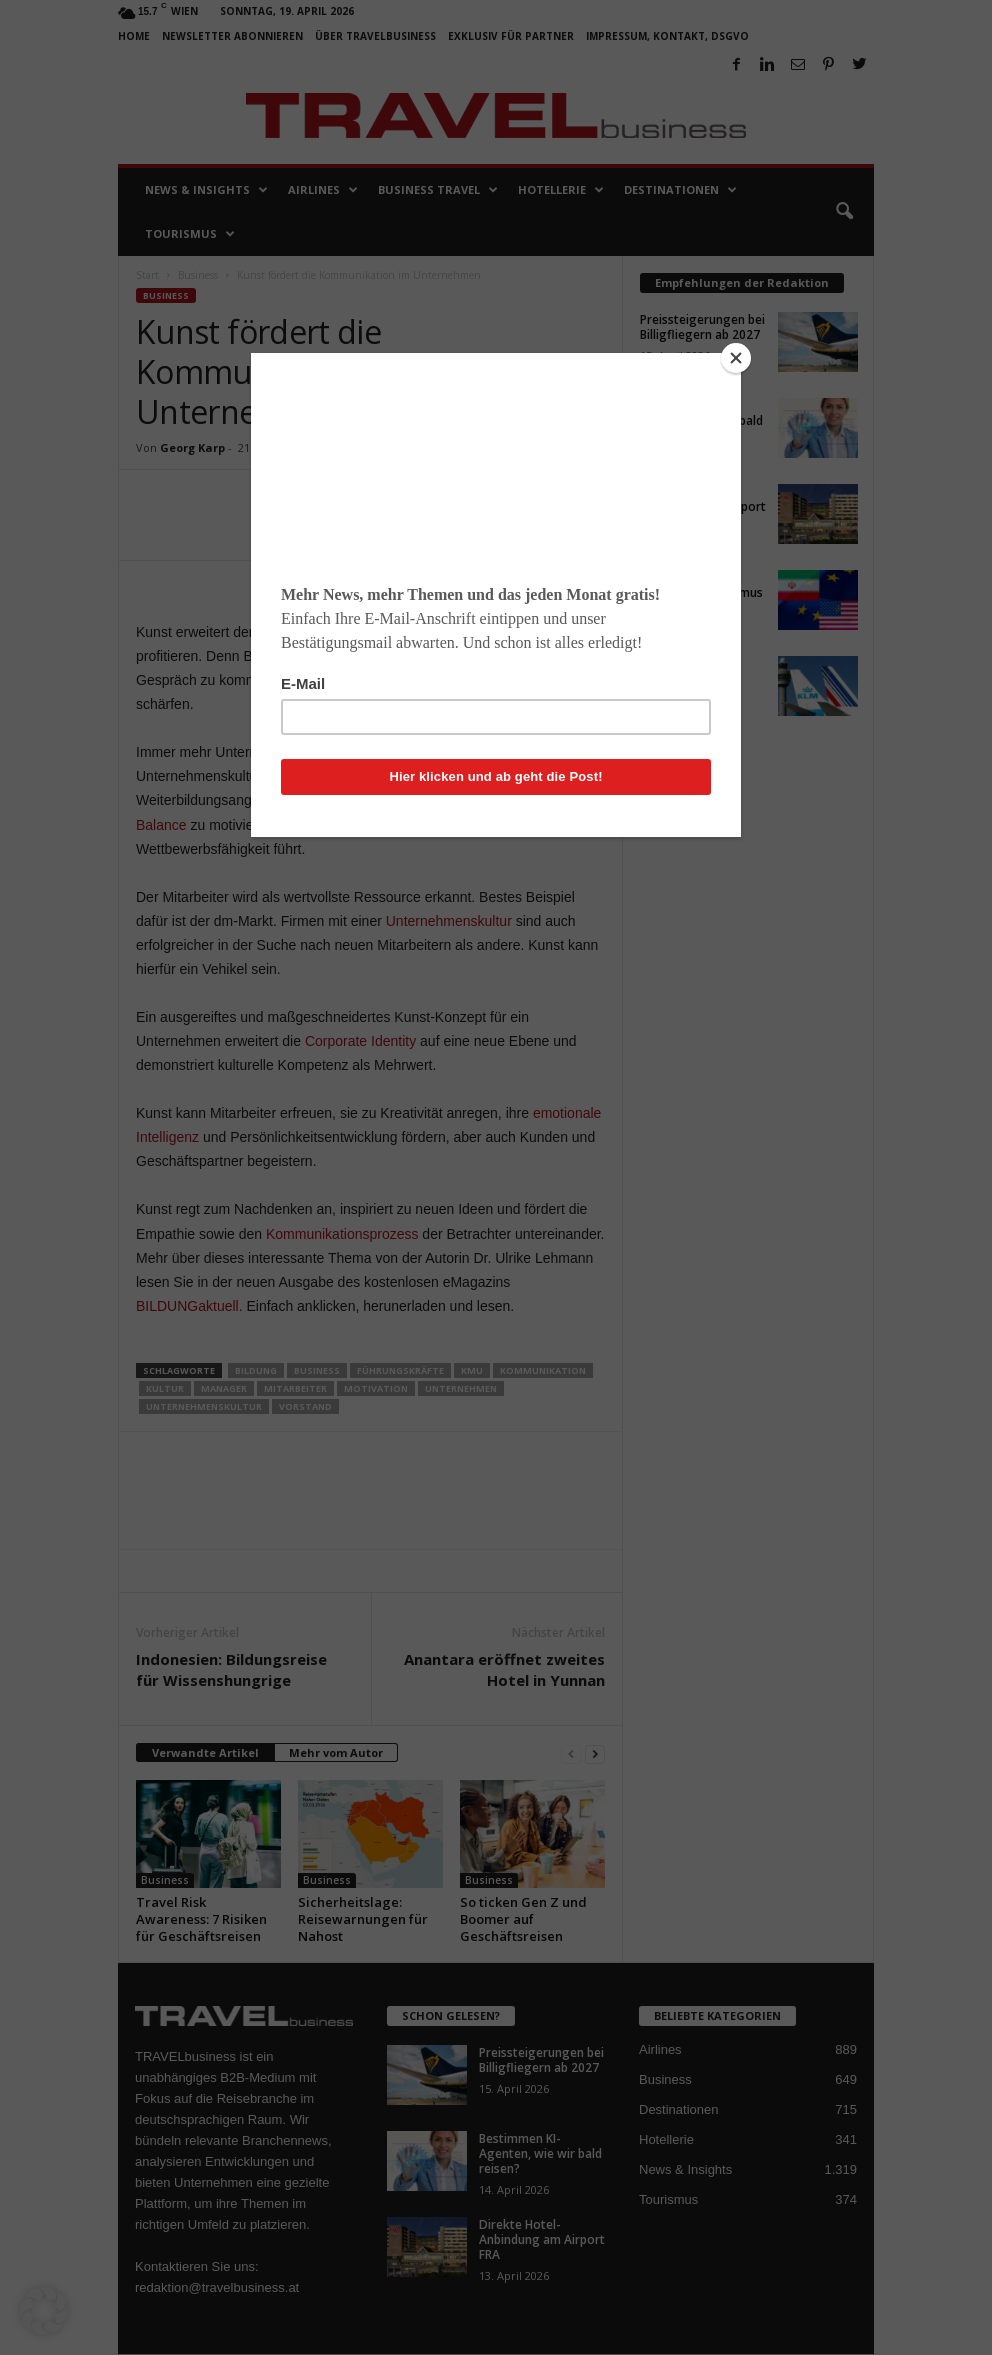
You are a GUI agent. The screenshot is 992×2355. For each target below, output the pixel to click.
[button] (44, 2311)
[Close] (736, 358)
